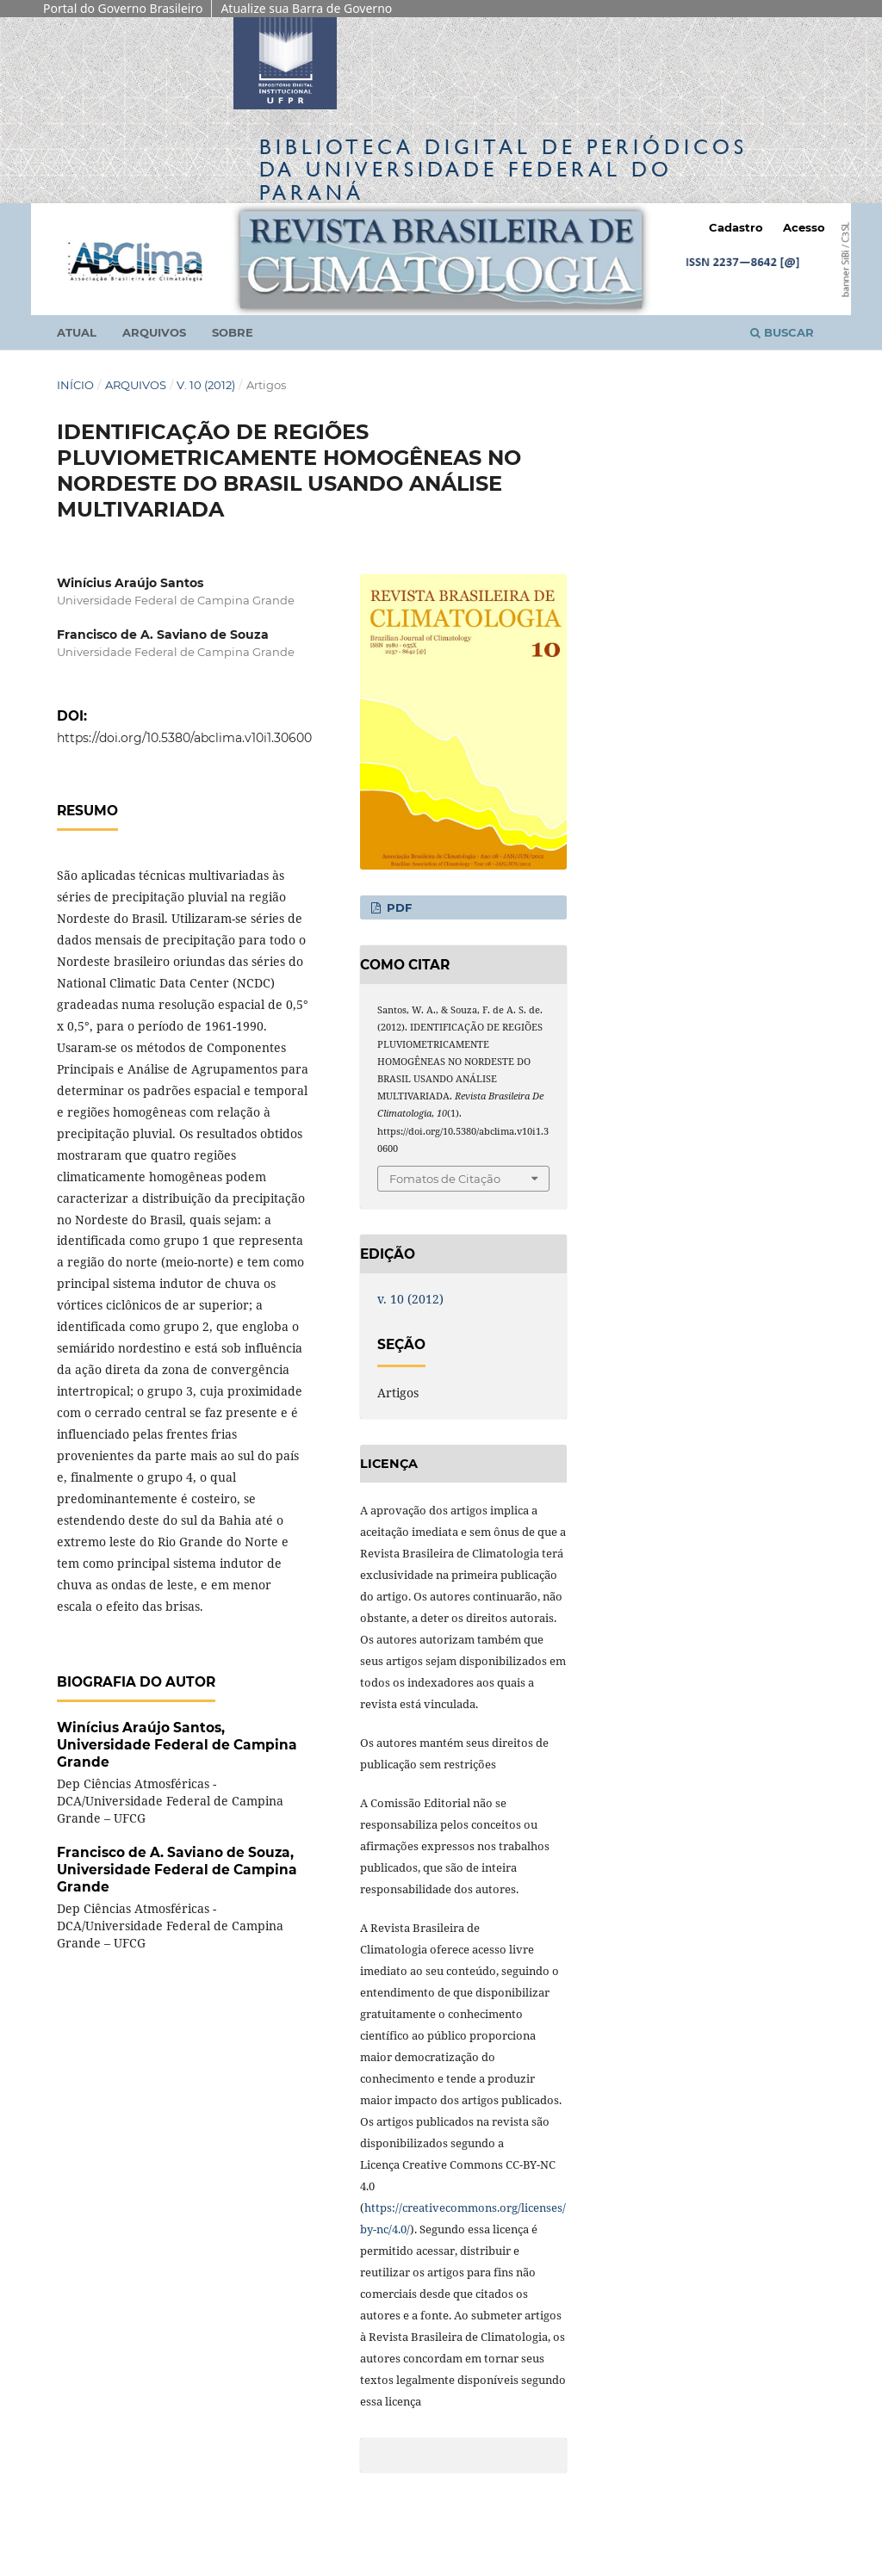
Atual (76, 332)
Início (75, 385)
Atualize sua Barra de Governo (306, 8)
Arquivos (154, 332)
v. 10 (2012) (206, 385)
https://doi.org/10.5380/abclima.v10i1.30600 (184, 738)
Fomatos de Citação (444, 1179)
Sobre (232, 332)
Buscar (782, 332)
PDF (397, 907)
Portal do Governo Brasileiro (122, 8)
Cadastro (736, 227)
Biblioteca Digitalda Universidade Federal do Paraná (503, 169)
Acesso (804, 227)
